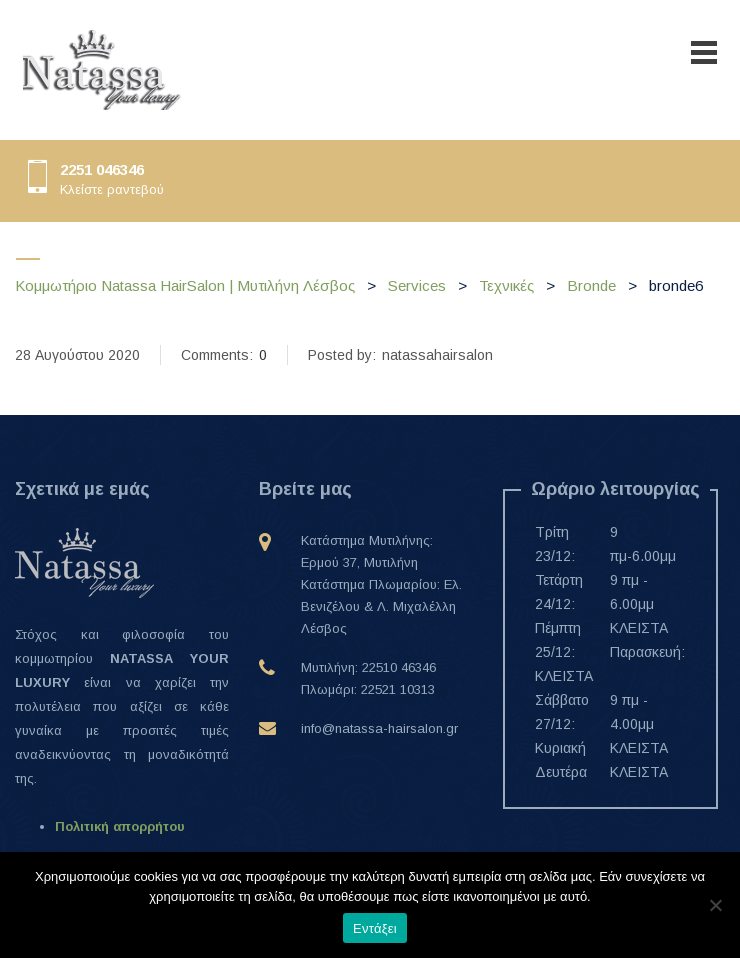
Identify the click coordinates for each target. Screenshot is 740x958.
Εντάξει (375, 928)
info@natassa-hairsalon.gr (379, 728)
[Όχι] (715, 905)
